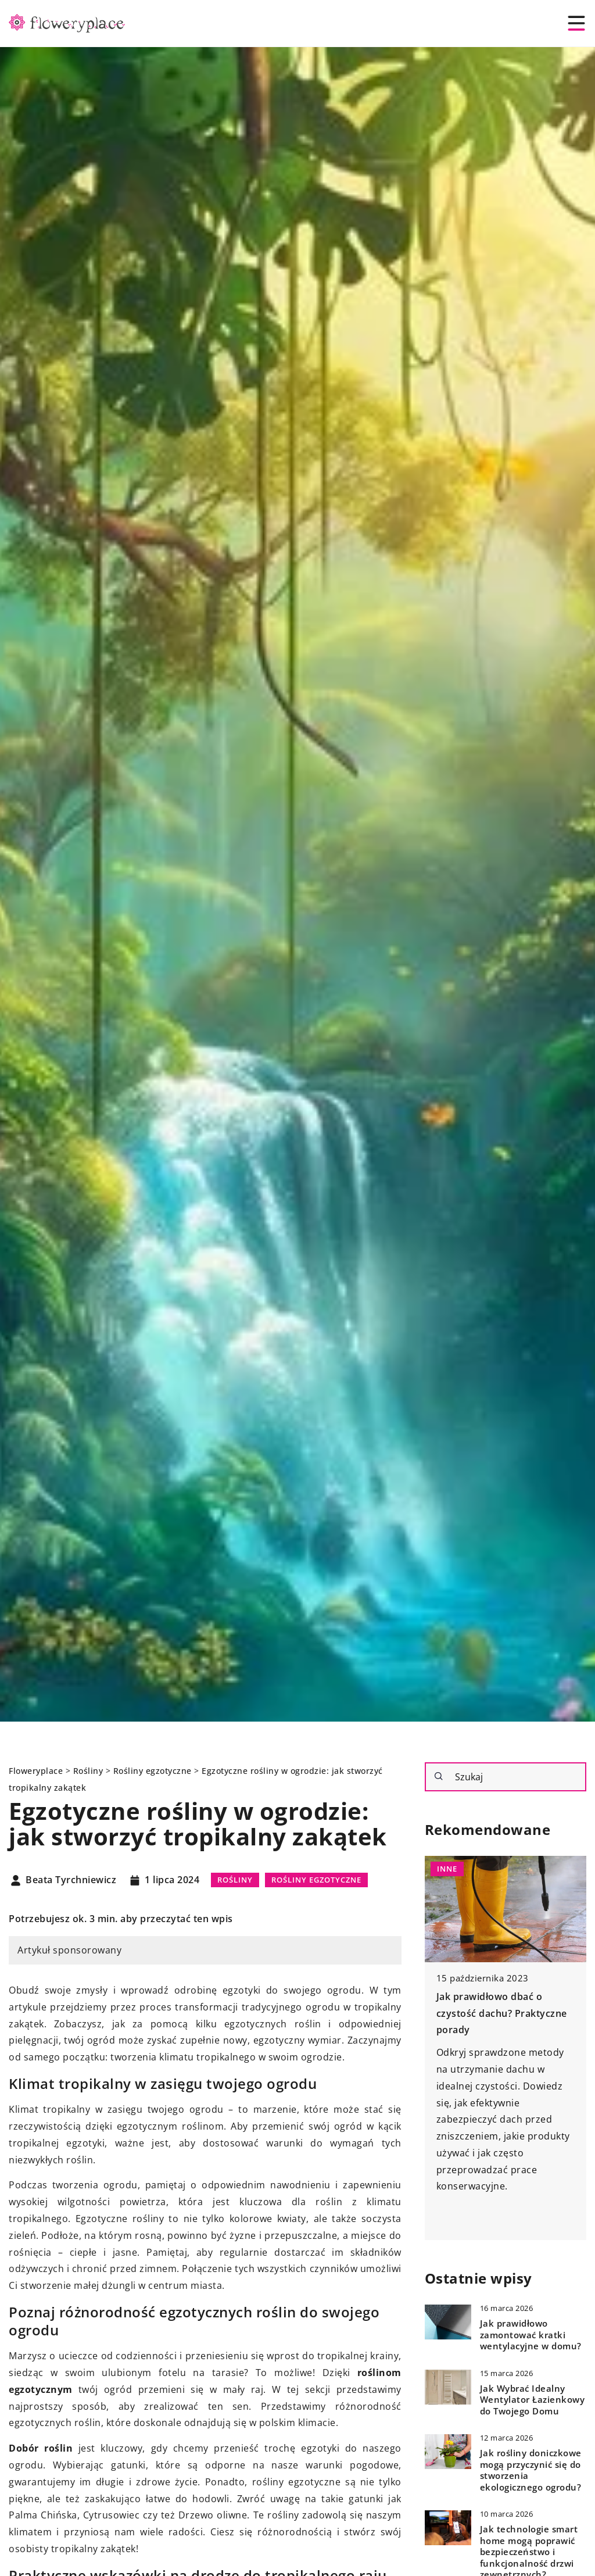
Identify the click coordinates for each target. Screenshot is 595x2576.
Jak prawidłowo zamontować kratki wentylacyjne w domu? (531, 2335)
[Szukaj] (439, 1776)
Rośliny (235, 1879)
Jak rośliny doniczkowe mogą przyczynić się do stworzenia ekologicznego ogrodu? (531, 2470)
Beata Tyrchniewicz (71, 1880)
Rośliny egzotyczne (316, 1879)
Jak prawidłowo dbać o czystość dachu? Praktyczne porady (501, 2013)
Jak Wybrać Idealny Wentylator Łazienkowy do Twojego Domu (532, 2400)
